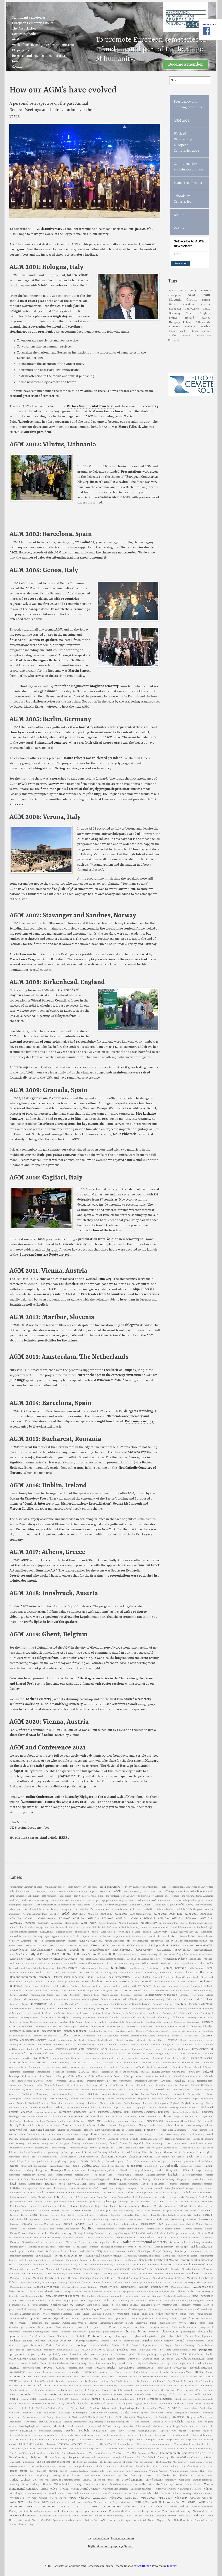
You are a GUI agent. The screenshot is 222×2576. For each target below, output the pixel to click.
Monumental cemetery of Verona (27, 2269)
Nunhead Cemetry (150, 2305)
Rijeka (199, 2372)
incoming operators (202, 2184)
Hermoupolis (98, 2175)
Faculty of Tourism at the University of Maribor (60, 2121)
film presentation (127, 2125)
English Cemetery (192, 2103)
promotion (107, 2354)
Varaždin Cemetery (161, 2484)
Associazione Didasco (175, 1959)
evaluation (117, 2116)
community (131, 2058)
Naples (78, 2291)
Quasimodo (167, 2359)
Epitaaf (130, 2107)
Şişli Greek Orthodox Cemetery (52, 2408)
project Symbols (58, 2354)
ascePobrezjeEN (99, 1949)
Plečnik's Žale (192, 2336)
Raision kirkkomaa (58, 2363)
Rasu (91, 2363)
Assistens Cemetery (128, 1954)
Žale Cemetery (183, 2520)
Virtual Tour (131, 2493)
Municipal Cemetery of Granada (134, 2278)
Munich (208, 2273)
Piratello (80, 2336)
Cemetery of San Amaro (71, 2022)
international (35, 2192)
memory (185, 2237)
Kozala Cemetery (128, 2206)
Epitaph (141, 2107)
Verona (44, 2489)
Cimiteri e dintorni (128, 2044)
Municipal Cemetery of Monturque (38, 2282)
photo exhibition (135, 2331)
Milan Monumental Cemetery (145, 2242)
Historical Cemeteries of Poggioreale (91, 2179)
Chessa (161, 2040)
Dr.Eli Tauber (126, 2090)
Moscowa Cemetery (32, 2273)
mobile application (201, 2246)
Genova (168, 2152)
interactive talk (18, 2192)
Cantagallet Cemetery (47, 1990)
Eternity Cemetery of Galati (184, 2107)
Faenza (90, 2121)
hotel (13, 2183)
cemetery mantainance (189, 2009)
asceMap (61, 1949)
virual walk (145, 2493)
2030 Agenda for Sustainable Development (188, 1891)
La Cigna (14, 2211)
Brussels (146, 1981)
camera (184, 1986)
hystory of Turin (77, 2183)
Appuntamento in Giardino (97, 1936)
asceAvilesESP (19, 1949)
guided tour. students (113, 2166)
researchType (17, 2372)
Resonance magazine (54, 2372)
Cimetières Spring (84, 2044)
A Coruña (97, 1905)
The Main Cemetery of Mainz (142, 2453)
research (60, 2367)
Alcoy (93, 1923)
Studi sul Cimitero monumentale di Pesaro (90, 2426)
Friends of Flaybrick (118, 2139)
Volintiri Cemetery (182, 2493)
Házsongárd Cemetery (142, 2170)
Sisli (24, 2408)
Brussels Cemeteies (165, 1981)
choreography (195, 2040)
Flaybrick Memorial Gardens (109, 2130)
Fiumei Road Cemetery (42, 2130)
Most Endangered (92, 2273)
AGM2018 (135, 1918)
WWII (104, 2520)
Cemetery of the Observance (107, 2026)
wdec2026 (160, 2506)
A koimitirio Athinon (140, 1905)
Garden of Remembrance (32, 2152)
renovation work (32, 2368)
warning (43, 2498)
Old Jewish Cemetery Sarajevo (25, 2314)
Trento (76, 2475)
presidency (49, 2350)
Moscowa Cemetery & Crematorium (63, 2273)
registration (172, 2363)
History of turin (132, 2179)
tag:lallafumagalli (180, 2435)
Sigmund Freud (110, 2399)
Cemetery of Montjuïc (54, 2017)
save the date (151, 2390)
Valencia (88, 2484)
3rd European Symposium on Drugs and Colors (111, 1900)
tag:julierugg (161, 2435)
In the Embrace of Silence (164, 2184)
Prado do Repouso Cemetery (147, 2345)
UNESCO (87, 2480)
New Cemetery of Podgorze (63, 2296)
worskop (69, 2520)
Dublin (133, 2094)
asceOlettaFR (78, 1949)
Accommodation (100, 1909)
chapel (51, 2040)
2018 (153, 1891)
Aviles (144, 1963)
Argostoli (38, 1941)
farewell (208, 2121)
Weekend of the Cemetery (122, 2511)
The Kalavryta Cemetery (74, 2453)
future (93, 2148)
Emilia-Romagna (132, 2103)
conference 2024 (151, 2062)
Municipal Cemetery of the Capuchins (192, 2282)
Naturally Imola (145, 2291)
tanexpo (129, 2439)
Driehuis (93, 2094)
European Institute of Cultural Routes (47, 2116)
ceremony (163, 2035)
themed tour (126, 2466)
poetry (117, 2340)
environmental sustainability (47, 2107)
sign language (127, 2399)
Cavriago (184, 1995)
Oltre (77, 2314)
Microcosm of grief (75, 2242)
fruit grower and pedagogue (55, 2143)
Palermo (93, 2323)
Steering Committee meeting (78, 2422)
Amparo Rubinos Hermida (23, 1932)
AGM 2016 (78, 1914)
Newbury (156, 2296)
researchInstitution (201, 2367)
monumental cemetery (68, 2255)
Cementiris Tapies (19, 2004)
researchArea (126, 2367)
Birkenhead (166, 1972)
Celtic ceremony (31, 1999)
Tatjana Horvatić (175, 2439)
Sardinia (118, 2390)
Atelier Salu (195, 1959)
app (47, 1936)
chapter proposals (67, 2040)
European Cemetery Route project (44, 1255)
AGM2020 (163, 1918)
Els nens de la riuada (110, 2103)
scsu (179, 2394)
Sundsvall (207, 2426)
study (117, 2426)
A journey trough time (116, 1905)
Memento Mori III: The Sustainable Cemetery (37, 2237)
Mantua (43, 2228)
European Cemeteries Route (33, 23)
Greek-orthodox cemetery (34, 2166)
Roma (209, 2372)
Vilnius (208, 2488)
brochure (97, 1981)
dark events (166, 2081)
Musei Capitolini (89, 2287)
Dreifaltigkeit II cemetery (35, 2094)
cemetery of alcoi (34, 2013)
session (24, 2399)
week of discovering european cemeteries (79, 2511)
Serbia (206, 300)
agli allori (54, 1914)
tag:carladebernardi (20, 2435)
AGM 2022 (160, 1914)
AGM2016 (107, 1918)
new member (117, 2296)
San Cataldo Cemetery (122, 2381)
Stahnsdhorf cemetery (51, 743)
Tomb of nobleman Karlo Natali (196, 2466)
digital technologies (111, 2085)
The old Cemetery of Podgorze (53, 2462)
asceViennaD (183, 1949)
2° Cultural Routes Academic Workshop (67, 1891)
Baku (201, 1963)
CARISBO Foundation (135, 1990)
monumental (43, 2255)
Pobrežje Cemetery (86, 2340)
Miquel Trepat (80, 2247)
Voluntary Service (203, 2493)
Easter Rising (39, 2099)
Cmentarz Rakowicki (190, 2053)
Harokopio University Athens (68, 2170)
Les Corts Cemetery (87, 2215)
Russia (85, 2376)
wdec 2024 (181, 2498)
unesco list (99, 2480)
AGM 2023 (175, 1914)
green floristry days (60, 2166)
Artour (52, 1249)
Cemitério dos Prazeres (45, 2036)
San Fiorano (143, 2381)
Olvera (86, 2314)
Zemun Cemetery (203, 2520)
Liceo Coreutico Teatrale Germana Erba (171, 2215)
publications (72, 2359)
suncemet (195, 2426)
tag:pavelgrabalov (19, 2439)
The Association (24, 29)
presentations (17, 2350)
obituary (186, 2305)
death (191, 2081)
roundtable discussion (60, 2376)
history (116, 2179)
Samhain (60, 2381)
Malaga (208, 2224)
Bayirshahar (153, 1968)
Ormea (174, 2318)
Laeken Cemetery (38, 1699)
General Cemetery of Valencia (137, 2152)
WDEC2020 (66, 2506)
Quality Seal (134, 2359)
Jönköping (82, 2202)
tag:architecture (168, 2431)
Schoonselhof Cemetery (111, 2394)
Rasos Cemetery (78, 2363)
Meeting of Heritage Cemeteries (90, 2233)
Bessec (49, 1972)
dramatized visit (181, 2090)
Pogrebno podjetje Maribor (157, 2340)
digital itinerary (75, 2085)
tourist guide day (115, 2471)
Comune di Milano (22, 2062)
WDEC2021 (82, 2506)
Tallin (108, 2439)
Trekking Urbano (60, 2475)
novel (105, 2305)
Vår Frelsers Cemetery (120, 2484)
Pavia (40, 2327)
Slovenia (175, 300)
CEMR (64, 2036)
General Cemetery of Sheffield (104, 2152)
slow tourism (190, 2408)
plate (163, 2336)
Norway (80, 2304)
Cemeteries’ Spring (162, 2004)
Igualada (112, 2184)
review (127, 2372)
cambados (173, 1986)
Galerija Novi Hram (134, 2148)
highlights (174, 2174)
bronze (135, 1981)
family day (109, 2121)
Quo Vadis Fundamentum (190, 2358)
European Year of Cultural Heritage (89, 2116)
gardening (53, 2152)
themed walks (142, 2466)
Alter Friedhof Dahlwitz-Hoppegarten (29, 1927)
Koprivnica (101, 2206)
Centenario (89, 2036)
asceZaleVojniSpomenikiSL (99, 1954)
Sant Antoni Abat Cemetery (196, 2385)
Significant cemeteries (28, 18)
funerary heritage (79, 2148)
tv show (25, 2479)
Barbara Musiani (88, 1968)
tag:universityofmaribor (91, 2439)
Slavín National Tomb (154, 2408)
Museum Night (159, 2287)
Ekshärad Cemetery (38, 2103)
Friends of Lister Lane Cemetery (146, 2139)
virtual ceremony (33, 2493)
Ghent (200, 2152)
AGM (15, 40)
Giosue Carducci (68, 2157)
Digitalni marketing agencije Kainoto (111, 2546)
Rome (27, 2376)
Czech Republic (76, 2081)
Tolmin (174, 2466)
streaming (46, 2426)
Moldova (120, 2251)
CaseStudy (75, 1995)
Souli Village (64, 2413)
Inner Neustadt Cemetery (53, 2188)
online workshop (18, 2318)
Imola (144, 2183)
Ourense (23, 2323)
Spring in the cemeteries (187, 2413)
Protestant (121, 2354)
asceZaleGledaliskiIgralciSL (27, 1954)
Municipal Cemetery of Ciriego (97, 2278)
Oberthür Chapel (170, 2305)
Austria (205, 304)
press (133, 2350)
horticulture (199, 2179)
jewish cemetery (168, 2197)
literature (150, 2219)
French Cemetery (196, 2134)
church (208, 2040)
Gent (177, 2152)
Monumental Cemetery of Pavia (35, 2264)
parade (129, 2323)
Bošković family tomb (187, 1977)
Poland (187, 322)
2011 (146, 1891)
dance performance (122, 2081)
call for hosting (121, 1986)
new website (132, 2296)
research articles (105, 2367)
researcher (180, 2367)
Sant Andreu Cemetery (147, 2385)
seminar (207, 2394)
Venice (179, 2484)
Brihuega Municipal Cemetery (63, 1981)
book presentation (119, 1977)
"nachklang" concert (55, 1887)
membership (188, 2233)
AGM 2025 (206, 1914)
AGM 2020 (106, 1914)
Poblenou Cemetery (139, 1421)
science (128, 2394)
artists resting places (77, 1945)
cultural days (193, 2072)
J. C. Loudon (82, 2197)
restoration (90, 2372)
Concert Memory (59, 2062)
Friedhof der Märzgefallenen (34, 2139)
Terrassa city (91, 2444)
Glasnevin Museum (141, 2156)
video (53, 2488)
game (159, 2148)
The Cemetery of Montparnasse (85, 2448)
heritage (196, 2170)
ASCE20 (176, 1945)
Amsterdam (46, 1931)
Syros (112, 2431)
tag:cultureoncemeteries (46, 2435)
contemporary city (97, 2067)
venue (188, 2484)
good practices (44, 2161)
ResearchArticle (145, 2368)
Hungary (174, 322)
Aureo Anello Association (91, 1963)
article (42, 1945)
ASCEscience (164, 1949)
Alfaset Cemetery (107, 1923)
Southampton (80, 2413)
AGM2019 (149, 1918)
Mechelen (34, 2233)
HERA (186, 2170)
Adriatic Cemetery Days (35, 1914)
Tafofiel (131, 2431)
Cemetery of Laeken (150, 2013)
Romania (174, 326)
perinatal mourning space (36, 2332)
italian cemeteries (19, 2197)
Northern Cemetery (62, 2304)
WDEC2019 (49, 2506)
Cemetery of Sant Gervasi (48, 2026)
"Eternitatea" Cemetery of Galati (26, 1887)
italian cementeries (202, 2192)
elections (92, 2103)
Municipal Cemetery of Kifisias (168, 2278)
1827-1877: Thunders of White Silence (141, 1887)
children (172, 2040)
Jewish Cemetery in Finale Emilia (195, 2197)
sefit (197, 2394)
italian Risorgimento (41, 2197)
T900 (121, 2431)
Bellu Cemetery (196, 1968)
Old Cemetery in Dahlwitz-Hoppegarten (59, 2309)
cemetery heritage (141, 2009)
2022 (160, 1891)
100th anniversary (77, 1887)
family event (123, 2121)
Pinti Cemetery (37, 2336)
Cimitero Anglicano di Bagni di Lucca (160, 2044)
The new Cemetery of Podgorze (62, 2457)
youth (120, 2520)
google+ (74, 2161)
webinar (173, 2507)
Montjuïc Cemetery (162, 2251)
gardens (64, 2152)
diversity (172, 2085)
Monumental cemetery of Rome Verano (110, 2264)
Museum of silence (181, 2287)
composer (145, 2058)
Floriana (193, 2130)
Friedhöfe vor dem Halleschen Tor (68, 2139)
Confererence (35, 2067)
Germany (174, 313)
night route (94, 2300)
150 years (92, 1887)
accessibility (82, 1909)
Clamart (120, 2053)
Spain (206, 295)
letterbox (104, 2215)
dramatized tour (160, 2089)
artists (60, 1945)
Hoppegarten (183, 2179)
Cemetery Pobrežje (201, 2026)
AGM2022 (191, 1918)
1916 (164, 1887)
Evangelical (130, 2116)
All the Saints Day (169, 1923)
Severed (74, 2399)
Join (15, 61)
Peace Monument (65, 2327)
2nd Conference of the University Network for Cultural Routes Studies (142, 1896)
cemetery (180, 2004)
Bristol (85, 1981)
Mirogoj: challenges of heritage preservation (113, 2247)
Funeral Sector (180, 2143)
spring (169, 2413)
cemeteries (39, 2004)
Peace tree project (120, 2327)
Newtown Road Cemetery (33, 2300)
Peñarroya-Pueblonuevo (184, 2327)
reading (111, 2363)
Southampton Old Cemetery (104, 2413)
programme (66, 1776)
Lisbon (55, 2219)
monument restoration (21, 2256)
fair (99, 2121)
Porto (49, 2345)
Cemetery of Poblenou (171, 2017)
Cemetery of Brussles (78, 2013)
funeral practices (161, 2143)
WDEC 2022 (147, 2498)
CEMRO (76, 2035)
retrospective (106, 2372)
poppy (25, 2345)
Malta (22, 2229)
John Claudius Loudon (39, 2202)
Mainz (199, 2224)
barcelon (103, 1968)
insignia (120, 2188)
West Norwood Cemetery (176, 2511)
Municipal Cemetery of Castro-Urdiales (55, 2278)
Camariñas (159, 1986)
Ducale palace (195, 2094)
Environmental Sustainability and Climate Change (92, 2107)
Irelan (120, 2192)
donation (50, 2090)
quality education (116, 2359)
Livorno (14, 2224)
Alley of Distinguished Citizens (196, 1923)
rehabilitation (205, 2363)
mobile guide (17, 2251)
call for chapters (101, 1986)
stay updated (30, 2422)
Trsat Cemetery (132, 2475)
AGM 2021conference (140, 1914)
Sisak (198, 2403)
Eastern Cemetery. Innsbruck (120, 2099)
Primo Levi (144, 2350)
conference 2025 (171, 2062)
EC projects (143, 2099)
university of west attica (178, 2480)
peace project (84, 2327)
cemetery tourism (75, 2031)
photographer (188, 2332)
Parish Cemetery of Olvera (172, 2323)
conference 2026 (190, 2062)
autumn (123, 1963)
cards (117, 1990)
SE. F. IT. (188, 2394)
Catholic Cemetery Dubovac (161, 1995)
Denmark (28, 2085)
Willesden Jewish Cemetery (109, 2516)
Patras (202, 2323)
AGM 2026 (16, 1918)
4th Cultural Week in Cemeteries (155, 1900)
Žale (110, 1239)
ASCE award (118, 1945)
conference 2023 (132, 2062)
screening (161, 2394)
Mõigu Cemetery (105, 2251)
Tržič (157, 2475)
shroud (96, 2399)
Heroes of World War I (119, 2175)
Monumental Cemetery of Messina (158, 2260)
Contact (18, 67)
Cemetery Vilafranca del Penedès (152, 2031)
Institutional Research (151, 2188)
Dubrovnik (179, 2094)
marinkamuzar (172, 2229)
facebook (28, 2121)
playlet (179, 2336)
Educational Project (189, 2099)
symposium (99, 2430)
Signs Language (124, 2403)
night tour (109, 2300)
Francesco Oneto (110, 2134)
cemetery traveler (125, 2031)
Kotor (113, 2206)
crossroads (107, 2072)
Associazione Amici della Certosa (56, 1959)
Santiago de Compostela (87, 2390)
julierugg (123, 2202)
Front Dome (33, 2143)
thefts (99, 2466)
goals (190, 2156)
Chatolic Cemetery (125, 2040)
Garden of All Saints (190, 2148)
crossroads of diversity (126, 2072)
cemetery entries (120, 2009)
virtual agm (16, 2493)
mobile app (182, 2247)
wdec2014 (173, 2502)
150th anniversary (110, 1887)
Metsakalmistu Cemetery (34, 2242)
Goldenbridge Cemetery (22, 2161)
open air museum (40, 2318)
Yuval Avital (140, 2520)
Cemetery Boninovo (21, 2008)
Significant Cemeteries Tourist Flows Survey (41, 2403)
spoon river (157, 2413)
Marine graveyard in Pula (132, 2229)
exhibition (165, 2116)
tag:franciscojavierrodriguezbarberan (80, 2435)
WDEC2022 (98, 2506)
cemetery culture (44, 2008)
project (42, 2354)
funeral (113, 2143)
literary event (135, 2219)
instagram (132, 2188)
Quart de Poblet (151, 2359)
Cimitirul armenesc (120, 2049)
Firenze (179, 2125)
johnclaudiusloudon (64, 2202)
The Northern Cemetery (22, 2462)
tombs (13, 2471)
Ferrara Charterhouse (84, 2125)
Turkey (14, 2479)
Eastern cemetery (58, 2098)
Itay (72, 2197)
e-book (208, 2094)
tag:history (145, 2435)
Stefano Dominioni (140, 2422)
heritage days (45, 2175)
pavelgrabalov (28, 2327)
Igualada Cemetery (128, 2184)
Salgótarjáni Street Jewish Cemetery (148, 2376)
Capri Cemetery (77, 1990)
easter (27, 2099)
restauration (74, 2372)
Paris (153, 2323)
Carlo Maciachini (180, 1990)
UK (34, 2479)
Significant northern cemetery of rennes (90, 2403)
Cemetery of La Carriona (125, 2013)
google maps (61, 2161)
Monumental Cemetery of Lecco (82, 2260)
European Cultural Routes (185, 2112)
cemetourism (193, 2031)
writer (79, 2520)
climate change (155, 2053)
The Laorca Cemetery (100, 2453)
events (173, 290)
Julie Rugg (110, 2201)
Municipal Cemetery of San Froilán (151, 2282)
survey (13, 2431)
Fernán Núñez (53, 2125)
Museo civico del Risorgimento (118, 2287)
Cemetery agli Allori (200, 2004)
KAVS (170, 2202)
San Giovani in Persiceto (180, 2381)
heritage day (29, 2175)
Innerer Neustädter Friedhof (83, 2188)
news (195, 2296)
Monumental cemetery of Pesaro (70, 2264)
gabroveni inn (106, 2148)
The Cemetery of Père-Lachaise (119, 2448)
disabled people (144, 2085)
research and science (80, 2368)
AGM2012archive (46, 1918)
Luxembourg (148, 2224)
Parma (192, 2323)
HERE (63, 1838)
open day (86, 2318)
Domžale (38, 2090)
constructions (78, 2067)
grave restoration (172, 2161)
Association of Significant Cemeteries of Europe (187, 1954)
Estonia (194, 331)
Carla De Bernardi (159, 1990)
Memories (173, 2237)
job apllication (17, 2202)
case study (61, 1995)
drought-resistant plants (113, 2094)
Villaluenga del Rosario (189, 2489)
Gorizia (84, 2161)
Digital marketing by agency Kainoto (111, 2538)
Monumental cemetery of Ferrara (180, 2256)
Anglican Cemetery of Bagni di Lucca (120, 1932)
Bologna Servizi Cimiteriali (68, 1977)
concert (42, 2062)
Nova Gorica (93, 2305)
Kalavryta (145, 2202)
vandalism (101, 2484)
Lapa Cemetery (152, 2211)
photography (205, 2331)
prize (154, 2350)
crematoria (28, 2072)
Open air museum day (66, 2318)
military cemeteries (202, 2242)
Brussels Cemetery (187, 1981)
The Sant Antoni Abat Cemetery (172, 2462)
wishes (138, 2516)
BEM (209, 1968)
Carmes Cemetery (19, 1995)
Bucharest (205, 1981)
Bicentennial (126, 1972)
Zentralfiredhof (18, 2524)
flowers (203, 2130)
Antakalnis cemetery (20, 1936)
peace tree (100, 2327)
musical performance (50, 2291)
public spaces (154, 2354)
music (32, 2291)
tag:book (207, 2431)
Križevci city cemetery (201, 2206)
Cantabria (28, 1990)
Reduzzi (131, 2363)
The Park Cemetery (143, 2462)
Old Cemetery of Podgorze (96, 2309)
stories (206, 317)
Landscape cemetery (123, 2211)
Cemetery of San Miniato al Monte (126, 2022)
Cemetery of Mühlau (108, 2017)
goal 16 (181, 2157)
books (146, 1977)
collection (26, 2058)
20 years (93, 1891)
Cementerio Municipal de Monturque (122, 1999)
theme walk (111, 2466)
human (22, 2184)
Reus (118, 2372)
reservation (34, 2372)
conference (92, 2062)
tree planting (41, 2475)
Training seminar (179, 2471)
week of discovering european (35, 2511)
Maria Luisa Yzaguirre (68, 2229)
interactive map (204, 2188)
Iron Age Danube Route (148, 2192)
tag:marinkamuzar (202, 2435)
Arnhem (72, 1941)
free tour (159, 2134)
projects (94, 2354)
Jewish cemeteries (148, 2197)
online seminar (204, 2314)
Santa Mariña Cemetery (47, 2390)
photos (14, 2336)
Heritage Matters (63, 2175)
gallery (150, 2148)
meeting (66, 2233)
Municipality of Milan (46, 2287)
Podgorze (106, 2341)
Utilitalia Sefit (62, 2484)
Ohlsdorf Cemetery (26, 2309)
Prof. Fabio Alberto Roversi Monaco (178, 2350)
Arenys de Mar (187, 1936)
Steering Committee (50, 2421)
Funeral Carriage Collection (135, 2143)
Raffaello (33, 2363)
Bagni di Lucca (188, 1963)
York (112, 2520)
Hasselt (124, 2170)
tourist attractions (79, 2471)
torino (24, 2471)
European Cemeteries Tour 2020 (150, 2112)
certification (191, 2036)
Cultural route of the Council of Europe (44, 2076)
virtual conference (112, 2493)
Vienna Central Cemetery (85, 2488)
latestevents (205, 2210)
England (174, 2103)
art (128, 1940)
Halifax (208, 2166)
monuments (161, 2269)
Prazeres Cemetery (184, 2345)
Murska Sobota (70, 2287)
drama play (142, 2090)
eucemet (26, 2112)
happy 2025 (42, 2170)
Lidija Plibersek (203, 2215)
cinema (157, 2049)
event (142, 2116)
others (13, 2323)
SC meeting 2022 (185, 2390)
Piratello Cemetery (100, 2336)
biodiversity (151, 1972)
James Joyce (103, 2197)
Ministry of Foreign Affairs (42, 2247)
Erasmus (151, 2107)
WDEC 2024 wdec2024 (201, 2498)
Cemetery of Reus (19, 2022)
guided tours (134, 2166)
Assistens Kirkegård (151, 1954)
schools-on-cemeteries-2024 (80, 2394)
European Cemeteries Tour (113, 2112)
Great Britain (205, 2161)
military (185, 2242)
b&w (176, 1963)
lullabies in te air (130, 2224)
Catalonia (125, 1995)
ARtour (94, 1945)
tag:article (195, 2431)
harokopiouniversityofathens (102, 2170)
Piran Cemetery (65, 2336)
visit (156, 2493)
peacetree (139, 2327)
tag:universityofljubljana (64, 2439)
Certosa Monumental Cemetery (90, 406)
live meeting (177, 2219)
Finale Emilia (155, 2125)
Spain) (135, 2413)
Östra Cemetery (204, 2318)
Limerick (34, 2219)
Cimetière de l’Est (63, 2044)
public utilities (170, 2354)
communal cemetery (112, 2058)
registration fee (188, 2363)
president (122, 2349)
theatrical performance (81, 2466)
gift (33, 2157)
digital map (91, 2085)
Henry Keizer (173, 2170)
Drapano (197, 2090)
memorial (68, 2237)
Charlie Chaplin (105, 2040)
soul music (49, 2413)
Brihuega (40, 1981)
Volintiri (165, 2493)
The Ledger (119, 2453)
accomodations (119, 1909)
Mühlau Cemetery (175, 2273)
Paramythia (141, 2323)
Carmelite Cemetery (202, 1990)
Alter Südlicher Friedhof (98, 1927)
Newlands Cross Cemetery (177, 2296)
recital (121, 2363)
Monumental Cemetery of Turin (193, 2264)
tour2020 (41, 2471)
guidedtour (186, 2166)
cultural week (162, 2076)
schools (25, 2394)
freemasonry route (175, 2134)
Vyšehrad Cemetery (20, 2498)
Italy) (64, 2197)
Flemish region (133, 2130)
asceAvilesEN (204, 1945)
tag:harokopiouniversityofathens (119, 2435)
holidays (147, 2179)
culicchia (145, 2072)
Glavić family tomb (165, 2157)
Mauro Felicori (18, 2233)
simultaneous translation (171, 2403)
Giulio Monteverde (88, 2157)
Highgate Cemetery (155, 2175)
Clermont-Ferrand (136, 2053)
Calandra (85, 1986)
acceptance (67, 1909)
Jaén (92, 2197)
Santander (67, 2390)
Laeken (65, 2211)
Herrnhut (138, 2175)
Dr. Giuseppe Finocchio (104, 2090)
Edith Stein (157, 2099)
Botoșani (29, 1981)
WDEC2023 (115, 2506)
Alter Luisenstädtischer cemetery (67, 1927)
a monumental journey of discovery (173, 1904)
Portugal (190, 326)
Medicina (54, 2233)
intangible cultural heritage (179, 2188)
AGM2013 (64, 1918)
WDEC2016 (205, 2502)
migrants (92, 2242)
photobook (153, 2332)
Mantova (32, 2229)
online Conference (39, 1797)
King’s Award (86, 2206)
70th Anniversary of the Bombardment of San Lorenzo (63, 1905)
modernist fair (86, 2251)
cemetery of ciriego (101, 2013)
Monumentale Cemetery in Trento (92, 2269)
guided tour (90, 2166)
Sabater (95, 2376)
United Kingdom (181, 304)
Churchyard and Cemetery (37, 2044)
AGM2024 (16, 1923)
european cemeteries (45, 2112)
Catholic (137, 1995)
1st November (38, 1891)
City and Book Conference (177, 2049)
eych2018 (207, 2116)
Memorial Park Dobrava (152, 2237)
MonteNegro (144, 2251)
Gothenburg (97, 2161)
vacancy (77, 2484)
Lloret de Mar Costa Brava (47, 2224)
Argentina (26, 1941)
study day (128, 2426)
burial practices (60, 1986)
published (86, 2359)
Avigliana (134, 1963)
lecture (33, 2215)
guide (76, 2166)
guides (198, 2166)
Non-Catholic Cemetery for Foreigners (184, 2300)
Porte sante (37, 2345)
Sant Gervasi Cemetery (21, 2390)
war (34, 2498)
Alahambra (56, 1923)
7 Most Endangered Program (188, 1900)
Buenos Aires (31, 1986)
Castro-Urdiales (110, 1995)
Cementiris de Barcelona (198, 1999)
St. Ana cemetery (32, 2417)
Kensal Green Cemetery (43, 2206)
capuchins (93, 1990)
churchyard (16, 2044)
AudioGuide (70, 1963)
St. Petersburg (162, 2417)
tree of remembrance (21, 2475)
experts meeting (183, 2116)
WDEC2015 (188, 2502)
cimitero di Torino (97, 2049)
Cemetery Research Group (24, 2031)
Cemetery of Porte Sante (199, 2017)
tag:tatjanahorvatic (39, 2439)
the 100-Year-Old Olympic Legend (117, 2444)
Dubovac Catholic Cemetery (155, 2094)
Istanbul (185, 2192)
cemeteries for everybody (95, 2004)
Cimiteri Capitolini (106, 2044)
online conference (166, 2314)
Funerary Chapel (58, 2148)
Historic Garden (39, 2179)
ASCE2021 (188, 1945)
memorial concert (84, 2237)
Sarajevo (106, 2390)
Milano (174, 2242)
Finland (168, 2125)
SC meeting (167, 2390)
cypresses (61, 2081)
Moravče (175, 2269)
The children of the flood (175, 2448)
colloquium (41, 2058)
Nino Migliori (126, 2300)
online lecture (187, 2314)
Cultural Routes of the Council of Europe (111, 2076)
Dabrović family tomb (98, 2081)
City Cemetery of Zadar (41, 2053)
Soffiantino (27, 2413)
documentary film (20, 2089)
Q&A (102, 2359)
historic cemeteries (192, 2175)
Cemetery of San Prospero (159, 2022)
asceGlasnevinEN (42, 1949)
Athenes (208, 1959)
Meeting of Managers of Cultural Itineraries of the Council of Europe (143, 2233)
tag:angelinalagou (147, 2431)
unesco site (113, 2480)
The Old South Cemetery (85, 2462)
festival (102, 2125)
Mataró (208, 2229)
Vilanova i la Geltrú (166, 2489)
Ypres (128, 2520)
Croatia (191, 300)
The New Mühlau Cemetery (95, 2457)
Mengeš (196, 2237)
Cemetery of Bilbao (55, 2013)
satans (138, 2390)
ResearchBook (164, 2368)
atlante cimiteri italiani (34, 1963)
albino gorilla (71, 1923)
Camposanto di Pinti (201, 1986)
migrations (105, 2242)
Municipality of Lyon (21, 2287)
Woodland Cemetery (166, 2516)
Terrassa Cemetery (70, 2444)
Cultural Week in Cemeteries (187, 2076)
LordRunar (144, 2566)
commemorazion (91, 2058)
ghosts (26, 2157)
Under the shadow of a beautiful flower (59, 2480)
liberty (145, 2215)
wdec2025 (146, 2506)
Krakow (147, 2206)
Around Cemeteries (114, 1941)
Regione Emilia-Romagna (150, 2363)
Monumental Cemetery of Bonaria (142, 2256)
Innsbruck (106, 2188)
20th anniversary (49, 229)
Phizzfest (65, 2332)
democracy (15, 2085)
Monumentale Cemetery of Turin (133, 2269)
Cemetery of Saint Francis (43, 2022)
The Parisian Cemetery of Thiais (116, 2462)
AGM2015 (93, 1918)
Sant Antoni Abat (169, 2385)
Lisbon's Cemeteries (72, 2219)
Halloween (15, 2170)
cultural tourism (144, 2076)
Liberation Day (131, 2215)
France (173, 317)
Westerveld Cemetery (23, 2515)
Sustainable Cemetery (50, 2431)
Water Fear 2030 (58, 2498)
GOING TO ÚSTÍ (204, 2157)
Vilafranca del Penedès (142, 2489)
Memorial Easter (104, 2237)
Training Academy (158, 2471)
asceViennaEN (203, 1949)
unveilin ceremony (202, 2480)
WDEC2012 (142, 2502)
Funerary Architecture (21, 2148)
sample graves (74, 2381)
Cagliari (75, 1986)
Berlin (39, 1972)
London (79, 2224)
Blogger (172, 2566)
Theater (61, 2466)
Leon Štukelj (67, 2215)
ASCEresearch (144, 1949)
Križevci (183, 2206)
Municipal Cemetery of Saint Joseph (111, 2282)
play (171, 2336)
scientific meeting (144, 2394)
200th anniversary (132, 1891)
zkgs (32, 2524)
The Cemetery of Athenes (22, 2448)
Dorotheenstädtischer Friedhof (73, 2090)
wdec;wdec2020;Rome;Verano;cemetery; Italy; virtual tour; (102, 2502)
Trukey (147, 2475)
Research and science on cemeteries (39, 56)
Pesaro (55, 2332)
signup (138, 2403)
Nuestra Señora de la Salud (124, 2305)
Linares (45, 2219)
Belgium (205, 313)
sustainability (28, 2430)
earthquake (15, 2099)
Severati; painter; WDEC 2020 (53, 2399)
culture (49, 2081)
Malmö (13, 2229)
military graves (18, 2247)
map (52, 2229)
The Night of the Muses (123, 2457)
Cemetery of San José (95, 2022)
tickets (155, 2466)
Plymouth (207, 2336)
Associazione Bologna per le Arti (143, 1959)
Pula (95, 2359)
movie (124, 2273)
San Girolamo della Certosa (36, 2385)
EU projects (20, 50)
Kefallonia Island (18, 2206)
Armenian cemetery (55, 1941)
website (184, 2506)
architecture (170, 1936)
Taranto (139, 2439)
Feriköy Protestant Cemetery (26, 2125)
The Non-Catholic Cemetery (152, 2457)
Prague (168, 2345)
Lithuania (187, 336)
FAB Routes (16, 2121)
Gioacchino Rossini (47, 2157)
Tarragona (151, 2439)
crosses (95, 2072)
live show (191, 2219)
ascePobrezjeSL (122, 1949)
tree (210, 2471)
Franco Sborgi (144, 2134)
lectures (44, 2215)
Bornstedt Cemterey (163, 1977)
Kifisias (62, 2206)
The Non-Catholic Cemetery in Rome (191, 2457)
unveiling (15, 2484)
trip (118, 2475)
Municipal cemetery (20, 2278)
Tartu (161, 2439)
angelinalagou (82, 1932)
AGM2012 (29, 1918)
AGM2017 (122, 1918)
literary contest (118, 2219)
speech (144, 2413)
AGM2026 (43, 1923)
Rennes (14, 2367)
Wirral (129, 2516)
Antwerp (38, 1936)
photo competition (112, 2332)
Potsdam (115, 2345)
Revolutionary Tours (181, 2372)
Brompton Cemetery (117, 1981)
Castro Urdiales (91, 1995)
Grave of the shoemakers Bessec (143, 2161)
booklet (136, 1977)
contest (113, 2067)
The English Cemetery (201, 2448)
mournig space (111, 2273)
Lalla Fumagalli (102, 2211)
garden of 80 (170, 2148)
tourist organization (136, 2471)
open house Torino (102, 2318)
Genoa (158, 2152)
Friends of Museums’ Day (177, 2139)
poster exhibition (99, 2345)
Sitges (74, 2408)
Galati (119, 2148)
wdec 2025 (16, 2502)
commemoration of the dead (65, 2058)
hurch (62, 2184)
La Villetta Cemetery (48, 2211)
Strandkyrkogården (29, 2426)
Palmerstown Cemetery (111, 2323)
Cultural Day (178, 2072)
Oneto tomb (123, 2314)
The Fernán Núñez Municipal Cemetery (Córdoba (34, 2453)
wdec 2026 (33, 2502)
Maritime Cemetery (192, 2229)
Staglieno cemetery (104, 686)
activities (149, 1909)
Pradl (126, 2345)
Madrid (190, 2224)
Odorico (197, 2305)
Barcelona (118, 1968)
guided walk (169, 2166)
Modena (32, 2251)
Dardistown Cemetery (146, 2081)
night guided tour (74, 2300)
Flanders (88, 2130)
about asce (16, 1909)
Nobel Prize (155, 2300)
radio (23, 2363)
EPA (122, 2107)
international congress (87, 2192)
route (76, 2376)
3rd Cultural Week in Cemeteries (68, 1900)
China (183, 2040)
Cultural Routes (77, 2076)
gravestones (190, 2161)
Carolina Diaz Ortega (42, 1995)
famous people (177, 331)
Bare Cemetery (136, 1968)
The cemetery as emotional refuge (154, 2444)
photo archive (80, 2332)
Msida (133, 2273)
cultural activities (161, 2072)
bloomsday (191, 1972)
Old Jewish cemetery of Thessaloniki (193, 2309)
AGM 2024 (191, 1914)
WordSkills (184, 2516)
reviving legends (159, 2372)
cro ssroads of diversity (64, 2072)
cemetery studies (51, 2031)
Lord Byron (92, 2224)
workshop (198, 2515)
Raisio (43, 2363)
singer (190, 2403)
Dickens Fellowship (54, 2085)
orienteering (162, 2318)
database (180, 2080)
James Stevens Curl (121, 2197)
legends (54, 2215)
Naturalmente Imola (165, 2291)
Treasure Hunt (198, 2471)
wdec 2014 (84, 2498)
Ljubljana (26, 2224)
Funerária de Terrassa (201, 2143)
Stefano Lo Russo (161, 2422)
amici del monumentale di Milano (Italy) (192, 1927)
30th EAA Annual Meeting (35, 1900)
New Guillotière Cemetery (95, 2296)
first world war (18, 2130)
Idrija (92, 2184)
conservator (62, 2067)
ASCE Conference (136, 1945)
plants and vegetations (146, 2336)
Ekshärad (21, 2103)
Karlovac (158, 2201)
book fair (101, 1977)
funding (76, 2143)
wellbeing (143, 2511)
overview (55, 2323)
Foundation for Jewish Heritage (73, 2134)
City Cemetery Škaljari (67, 2053)
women (149, 2515)
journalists (95, 2202)
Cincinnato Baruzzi (141, 2049)
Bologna (206, 1972)
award (154, 1963)
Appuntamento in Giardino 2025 (129, 1936)
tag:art (182, 2431)
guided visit (151, 2166)
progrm (31, 2354)
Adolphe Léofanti (166, 1909)
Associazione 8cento (21, 1959)
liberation (116, 2215)
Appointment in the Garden (66, 1936)
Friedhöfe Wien (96, 2139)
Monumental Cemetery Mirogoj (104, 2255)
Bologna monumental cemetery (30, 1977)
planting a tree (123, 2336)
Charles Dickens (86, 2040)
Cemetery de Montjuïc (69, 2008)
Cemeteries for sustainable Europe (130, 2004)
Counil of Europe (203, 2067)
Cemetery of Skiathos (75, 2026)
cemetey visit (178, 2031)
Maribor (88, 2229)
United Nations (154, 2479)
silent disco (150, 2403)
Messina (14, 2242)
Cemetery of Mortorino (83, 2017)
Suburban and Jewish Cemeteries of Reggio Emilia (161, 2426)
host (210, 2179)
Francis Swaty (128, 2134)
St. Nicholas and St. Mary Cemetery (134, 2417)
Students (59, 2426)
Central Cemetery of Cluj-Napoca (138, 2036)
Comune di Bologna (201, 2058)
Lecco (24, 2215)
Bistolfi (178, 1972)
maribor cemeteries (107, 2229)
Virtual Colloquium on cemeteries (83, 2493)
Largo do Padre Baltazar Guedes (179, 2211)
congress (49, 2067)
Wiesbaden (86, 2516)
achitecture (135, 1909)
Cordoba (139, 2067)
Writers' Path (91, 2520)
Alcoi (84, 1923)
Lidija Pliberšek (19, 2219)
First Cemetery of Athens (199, 2125)
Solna (38, 2413)
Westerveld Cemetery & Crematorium (59, 2516)
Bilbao (139, 1972)
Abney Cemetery (204, 1905)
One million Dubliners (103, 2314)
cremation (15, 2072)
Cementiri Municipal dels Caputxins (163, 1999)
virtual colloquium (54, 2493)
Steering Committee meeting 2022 (112, 2422)
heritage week (82, 2175)
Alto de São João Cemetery (126, 1927)
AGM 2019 (93, 1914)
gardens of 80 (79, 2152)
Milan (116, 2242)
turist (192, 2475)
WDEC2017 (16, 2506)
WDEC (183, 290)
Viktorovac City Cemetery (115, 2489)
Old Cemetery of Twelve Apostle (129, 2309)
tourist (63, 2471)
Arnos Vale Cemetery (90, 1940)
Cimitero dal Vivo (192, 2044)
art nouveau (157, 1941)
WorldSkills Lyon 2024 (52, 2520)
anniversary (161, 1931)
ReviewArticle (140, 2372)
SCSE (171, 2394)
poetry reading (131, 2341)
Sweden (205, 326)
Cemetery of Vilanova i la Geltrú (171, 2026)
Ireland (189, 317)
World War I (31, 2520)
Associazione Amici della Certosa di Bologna (102, 1959)
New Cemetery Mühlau (31, 2296)
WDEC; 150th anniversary (55, 2502)
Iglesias (101, 2184)
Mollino (131, 2251)
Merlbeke (207, 2237)
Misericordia (145, 2247)
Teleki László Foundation (31, 2444)
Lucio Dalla (106, 2224)
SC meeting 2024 (204, 2390)
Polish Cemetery (195, 2341)
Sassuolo (128, 2390)
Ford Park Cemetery (29, 2134)
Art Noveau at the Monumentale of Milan (186, 1941)
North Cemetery (40, 2305)
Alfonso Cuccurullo (128, 1923)
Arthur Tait (30, 1945)
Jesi (135, 2197)
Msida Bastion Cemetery (151, 2273)
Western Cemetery (202, 2511)
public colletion (137, 2354)
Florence (149, 2130)
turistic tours (205, 2475)
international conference (60, 2192)
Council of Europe (182, 2067)
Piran (51, 2336)
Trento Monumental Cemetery (98, 2475)
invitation (108, 2192)
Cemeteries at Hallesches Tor (65, 2004)
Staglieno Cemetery (199, 2417)
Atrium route (55, 1963)
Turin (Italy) (180, 2475)
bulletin (45, 1986)
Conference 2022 (112, 2062)
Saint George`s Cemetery (114, 2376)
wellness (155, 2511)
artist (52, 1945)
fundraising (101, 2143)
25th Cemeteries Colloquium (24, 1896)
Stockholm (178, 2421)
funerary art (41, 2148)
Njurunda (141, 2300)
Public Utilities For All (192, 2354)
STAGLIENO (178, 2417)
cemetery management (163, 2009)
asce (105, 1945)
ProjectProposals (78, 2354)
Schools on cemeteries (47, 2394)
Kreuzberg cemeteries (165, 2206)
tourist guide (97, 2471)
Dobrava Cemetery (201, 2085)
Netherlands (202, 322)
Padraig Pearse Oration (74, 2323)
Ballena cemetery (67, 1968)
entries (25, 2107)
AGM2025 (30, 1923)
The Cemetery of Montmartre (52, 2448)
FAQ (199, 2121)
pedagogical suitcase (158, 2327)
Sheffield (85, 2399)
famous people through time (180, 2121)
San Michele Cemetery (80, 2385)
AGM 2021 (121, 1914)
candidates (15, 1990)
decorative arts (204, 2081)
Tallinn (118, 2439)
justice (134, 2202)
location (67, 2224)
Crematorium (43, 2072)
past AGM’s (143, 229)
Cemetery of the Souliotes (139, 2026)
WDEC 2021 (131, 2498)
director (130, 2085)
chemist (141, 2040)
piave (24, 2336)
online (135, 2314)
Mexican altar (56, 2242)
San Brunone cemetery (96, 2381)
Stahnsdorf (15, 2422)
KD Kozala (182, 2201)
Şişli (31, 2408)
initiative (15, 2188)
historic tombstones (60, 2179)
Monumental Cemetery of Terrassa (153, 2264)
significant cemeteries (159, 2399)
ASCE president (158, 1945)
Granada (110, 2161)
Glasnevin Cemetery (113, 2156)
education (171, 2098)
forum (51, 2134)
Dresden (80, 2094)
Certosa (206, 2036)
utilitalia (46, 2484)
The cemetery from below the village (193, 2444)
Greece (190, 313)
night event (55, 2300)
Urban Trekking (30, 2484)
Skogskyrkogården (129, 2408)
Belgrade (180, 1968)
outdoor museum (39, 2323)
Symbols (84, 2430)
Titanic (164, 2466)
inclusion (184, 2184)
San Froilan (158, 2381)
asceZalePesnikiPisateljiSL (63, 1954)
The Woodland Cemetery (42, 2466)
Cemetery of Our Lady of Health (139, 2017)
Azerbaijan (165, 1963)
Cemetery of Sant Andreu (186, 2022)
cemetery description (96, 2008)
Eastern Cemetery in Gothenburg (87, 2099)
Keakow (195, 2202)
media (44, 2233)
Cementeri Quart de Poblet (55, 1999)
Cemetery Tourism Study (101, 2031)
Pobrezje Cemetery (60, 2340)
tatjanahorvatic (194, 2439)
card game (106, 1990)
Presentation (204, 2345)
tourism (53, 2471)
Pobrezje (40, 2340)
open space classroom (126, 2318)
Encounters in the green (155, 2103)
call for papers (141, 1986)
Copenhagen (126, 2067)
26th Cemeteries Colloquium (56, 1896)
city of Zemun (107, 2053)
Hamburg (28, 2170)
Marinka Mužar (155, 2229)
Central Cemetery (98, 1279)
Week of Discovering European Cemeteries (43, 45)
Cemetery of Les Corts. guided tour (180, 2013)
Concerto (76, 2062)
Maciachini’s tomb (175, 2224)
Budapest (16, 1986)
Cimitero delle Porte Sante (69, 2049)
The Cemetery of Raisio (148, 2448)
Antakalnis (206, 1932)
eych (198, 2116)
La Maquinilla (29, 2211)
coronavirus (164, 2067)
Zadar (151, 2520)
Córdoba (151, 2067)
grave (121, 2161)
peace (49, 2327)
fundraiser (87, 2143)
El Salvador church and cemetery (67, 2103)
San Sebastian (126, 2385)
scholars (14, 2394)
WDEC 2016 (100, 2498)
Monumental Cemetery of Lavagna (46, 2260)
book (90, 1977)
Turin (166, 2475)
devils (39, 2085)
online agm (148, 2314)
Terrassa (51, 2444)
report (48, 2367)
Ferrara (66, 2125)
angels (95, 1932)
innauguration (30, 2188)
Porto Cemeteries (65, 2345)
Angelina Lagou (64, 1932)
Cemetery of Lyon (29, 2017)
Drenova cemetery (62, 2094)
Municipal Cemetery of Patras (74, 2282)
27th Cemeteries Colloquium (88, 1896)
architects (154, 1936)
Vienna (64, 2488)
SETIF (33, 2399)
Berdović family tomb (21, 1972)
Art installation (140, 1941)
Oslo (191, 2318)
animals (147, 1932)
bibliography (111, 1972)
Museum (143, 2287)
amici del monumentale (155, 1927)
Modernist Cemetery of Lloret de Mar (57, 2251)
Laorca (139, 2211)
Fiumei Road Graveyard (69, 2130)
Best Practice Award (66, 1972)
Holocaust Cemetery (164, 2179)
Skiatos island (109, 2408)
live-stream (205, 2219)
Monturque (181, 2251)
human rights (35, 2184)
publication (56, 2358)
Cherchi (151, 2040)
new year (145, 2296)
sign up (141, 2399)
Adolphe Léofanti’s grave (189, 1909)
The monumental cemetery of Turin (182, 2453)
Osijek (183, 2318)
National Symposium (124, 2291)
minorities (64, 2247)
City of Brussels (89, 2053)
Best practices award (91, 1972)
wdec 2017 (116, 2498)
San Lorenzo (60, 2385)
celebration (197, 1995)
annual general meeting (184, 1931)
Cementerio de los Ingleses (84, 1999)
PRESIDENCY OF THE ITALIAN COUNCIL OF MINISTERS (85, 2350)
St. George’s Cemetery (54, 2417)
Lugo (116, 2224)
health (160, 2170)
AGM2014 (79, 1918)
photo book (95, 2332)
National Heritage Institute (97, 2291)
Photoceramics (170, 2331)
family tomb (138, 2121)
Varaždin (140, 2484)
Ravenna (100, 2363)
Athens (14, 1963)
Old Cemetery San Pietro (160, 2309)
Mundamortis (194, 2273)
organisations (146, 2318)
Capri (63, 1990)
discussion (160, 2085)
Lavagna (14, 2215)
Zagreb (161, 2520)
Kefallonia (207, 2202)
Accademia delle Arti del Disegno (42, 1909)
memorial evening (126, 2237)
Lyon (160, 2224)
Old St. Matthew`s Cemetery (57, 2314)
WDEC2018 (33, 2506)
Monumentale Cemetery (58, 2269)
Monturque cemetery (201, 2251)
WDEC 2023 (164, 2498)
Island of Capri (170, 2192)
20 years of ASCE (110, 1891)
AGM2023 (206, 1918)
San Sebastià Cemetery (105, 2385)
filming (142, 2125)
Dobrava (184, 2085)
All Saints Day (149, 1923)
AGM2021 (177, 1918)
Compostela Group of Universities (169, 2058)
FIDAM (112, 2125)
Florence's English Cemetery (171, 2130)
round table (40, 2376)
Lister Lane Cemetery (96, 2219)
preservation (33, 2349)
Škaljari (83, 2408)
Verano (197, 2484)
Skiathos (94, 2408)
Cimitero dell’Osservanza (39, 2049)
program (205, 2350)
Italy (193, 290)
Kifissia (73, 2206)
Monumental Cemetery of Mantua (119, 2260)
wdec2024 (131, 2506)
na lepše (68, 2291)
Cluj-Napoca (171, 2053)
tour (32, 2471)
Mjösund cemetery (163, 2247)
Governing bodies (25, 34)
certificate (177, 2036)
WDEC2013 (158, 2502)
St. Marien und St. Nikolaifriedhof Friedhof (90, 2417)
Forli (43, 2134)
